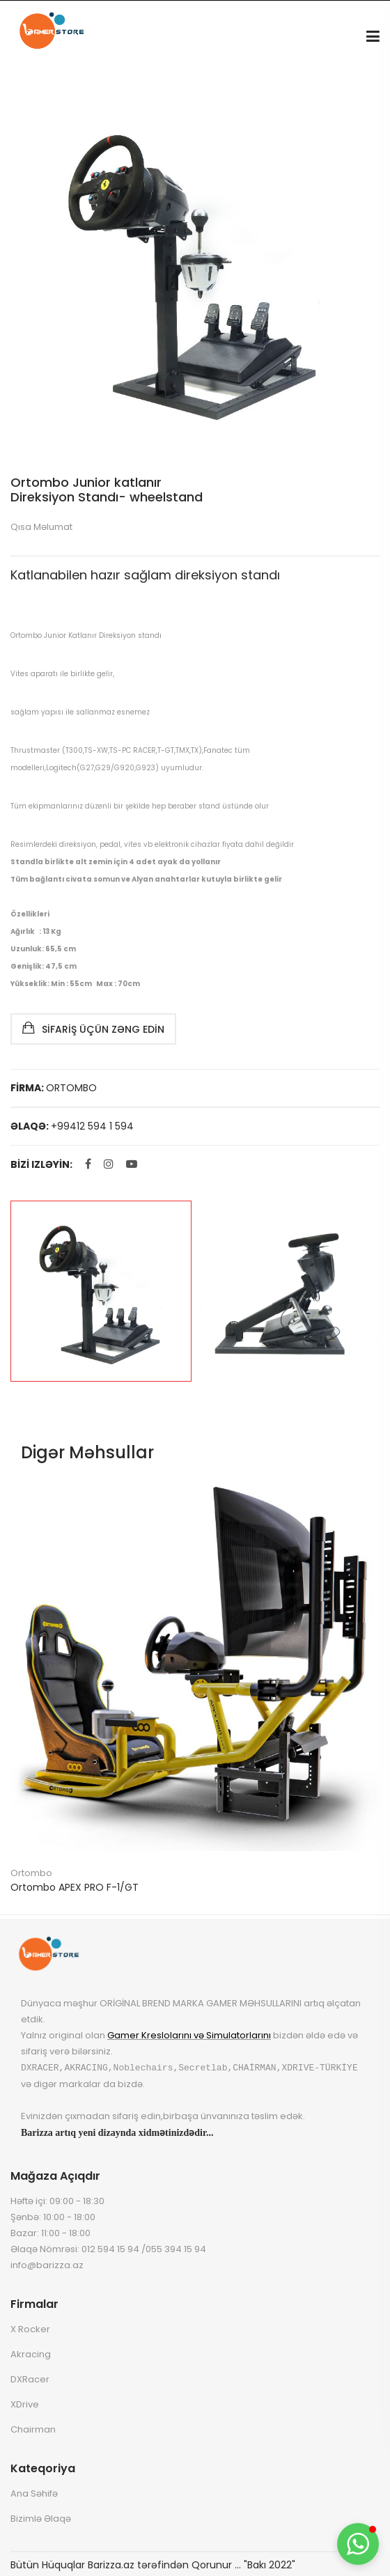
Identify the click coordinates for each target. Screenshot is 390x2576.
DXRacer (29, 2378)
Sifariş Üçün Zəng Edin (93, 1028)
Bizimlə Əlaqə (40, 2517)
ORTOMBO (71, 1088)
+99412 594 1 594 (92, 1126)
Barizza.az (111, 2564)
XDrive (24, 2403)
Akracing (30, 2353)
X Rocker (30, 2328)
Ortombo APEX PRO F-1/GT (74, 1887)
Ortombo (31, 1873)
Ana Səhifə (34, 2492)
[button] (358, 2544)
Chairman (33, 2428)
